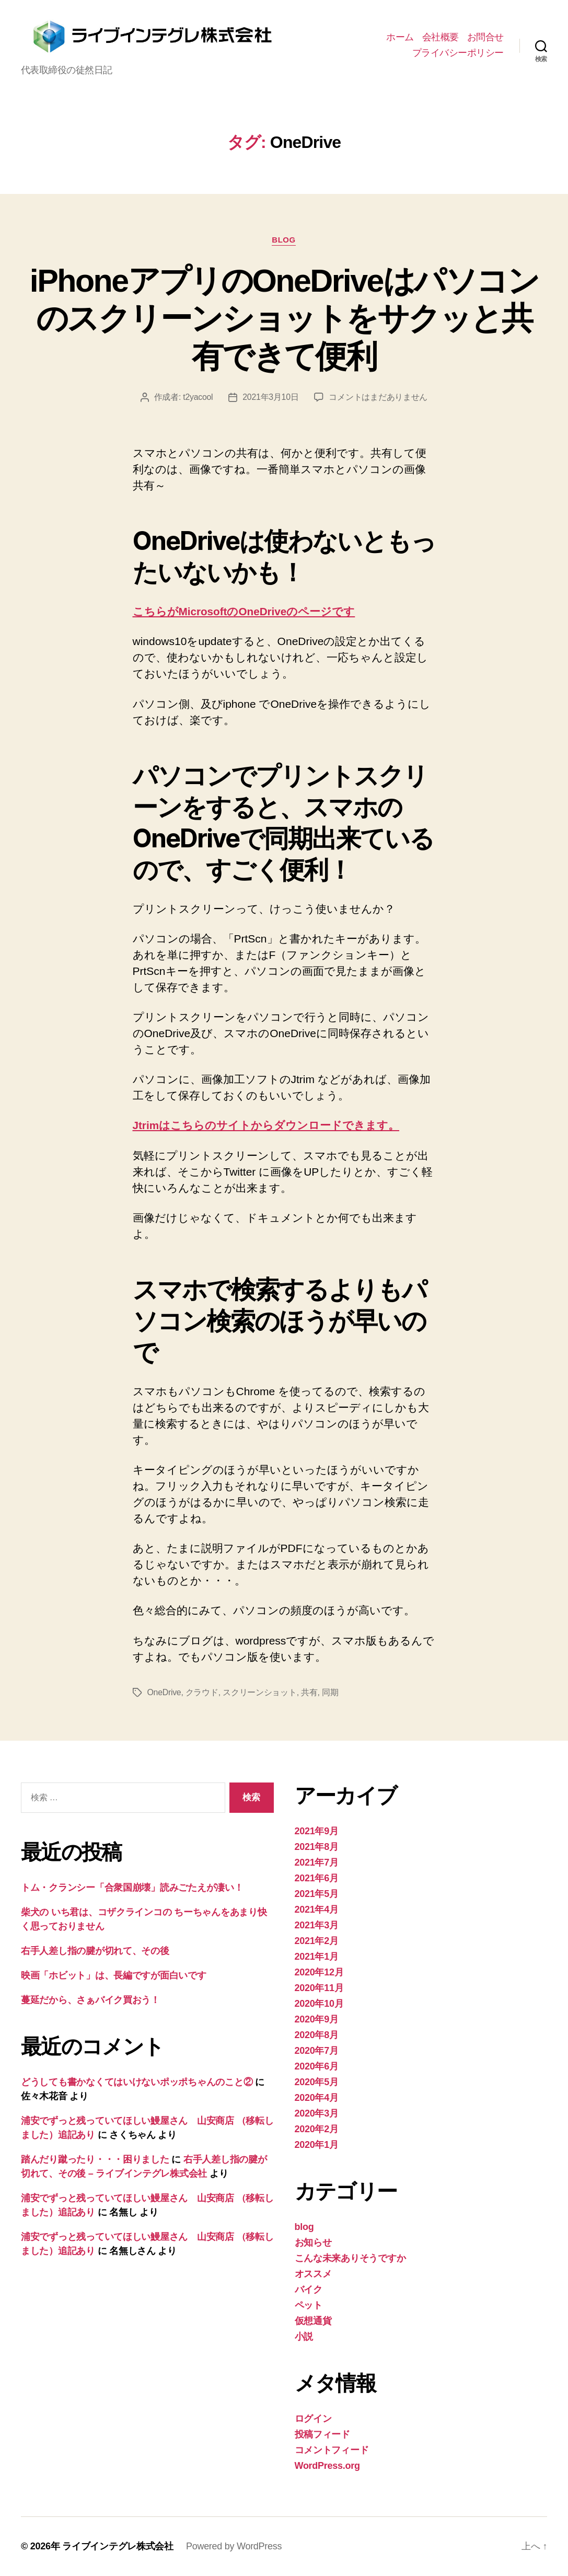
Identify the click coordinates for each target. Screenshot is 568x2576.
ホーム (400, 37)
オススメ (313, 2274)
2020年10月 (319, 2003)
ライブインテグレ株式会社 (117, 2546)
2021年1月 (317, 1956)
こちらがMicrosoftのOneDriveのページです (245, 612)
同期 (330, 1692)
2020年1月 (317, 2145)
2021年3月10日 (270, 397)
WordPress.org (327, 2465)
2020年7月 (317, 2050)
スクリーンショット (260, 1692)
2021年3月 (317, 1925)
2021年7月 (317, 1862)
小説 (304, 2336)
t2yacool (198, 397)
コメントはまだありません (378, 397)
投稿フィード (322, 2434)
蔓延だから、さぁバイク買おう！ (90, 2000)
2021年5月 (317, 1894)
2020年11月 (319, 1988)
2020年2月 (317, 2129)
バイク (308, 2289)
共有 (310, 1692)
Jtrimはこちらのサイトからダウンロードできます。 (266, 1126)
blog (284, 240)
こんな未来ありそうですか (350, 2258)
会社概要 (440, 37)
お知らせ (313, 2242)
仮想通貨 (313, 2321)
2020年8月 (317, 2035)
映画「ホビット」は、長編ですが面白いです (113, 1976)
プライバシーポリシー (458, 53)
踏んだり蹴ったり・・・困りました (95, 2160)
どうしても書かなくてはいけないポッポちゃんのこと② (136, 2082)
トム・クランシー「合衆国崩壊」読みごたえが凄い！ (132, 1888)
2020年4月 (317, 2097)
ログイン (313, 2418)
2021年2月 (317, 1941)
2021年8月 (317, 1847)
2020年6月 (317, 2066)
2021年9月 (317, 1831)
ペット (308, 2305)
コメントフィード (332, 2450)
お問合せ (485, 37)
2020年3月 (317, 2113)
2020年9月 (317, 2019)
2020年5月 (317, 2082)
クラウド (202, 1692)
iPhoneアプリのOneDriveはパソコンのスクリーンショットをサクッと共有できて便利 (284, 318)
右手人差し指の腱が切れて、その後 (95, 1951)
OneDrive (164, 1692)
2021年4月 (317, 1909)
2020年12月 (319, 1972)
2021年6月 (317, 1878)
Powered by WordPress (234, 2546)
